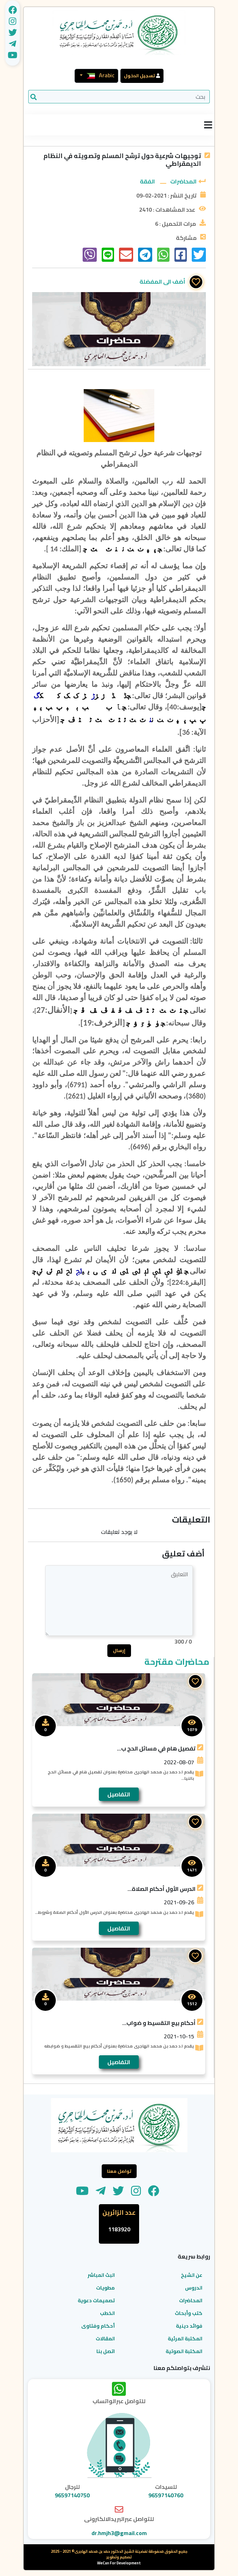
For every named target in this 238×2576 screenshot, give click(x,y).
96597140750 (72, 2495)
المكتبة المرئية (184, 2339)
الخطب (107, 2313)
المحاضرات (183, 181)
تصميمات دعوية (96, 2300)
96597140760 (165, 2495)
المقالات (105, 2339)
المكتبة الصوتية (183, 2351)
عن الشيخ (191, 2275)
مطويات (105, 2288)
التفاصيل (118, 1794)
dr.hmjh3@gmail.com (119, 2533)
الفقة (147, 181)
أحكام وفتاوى (98, 2326)
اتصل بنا (105, 2351)
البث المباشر (101, 2275)
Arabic (98, 75)
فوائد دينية (189, 2326)
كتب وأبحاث (188, 2313)
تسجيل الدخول (139, 75)
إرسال (119, 1651)
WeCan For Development (119, 2563)
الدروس (193, 2288)
